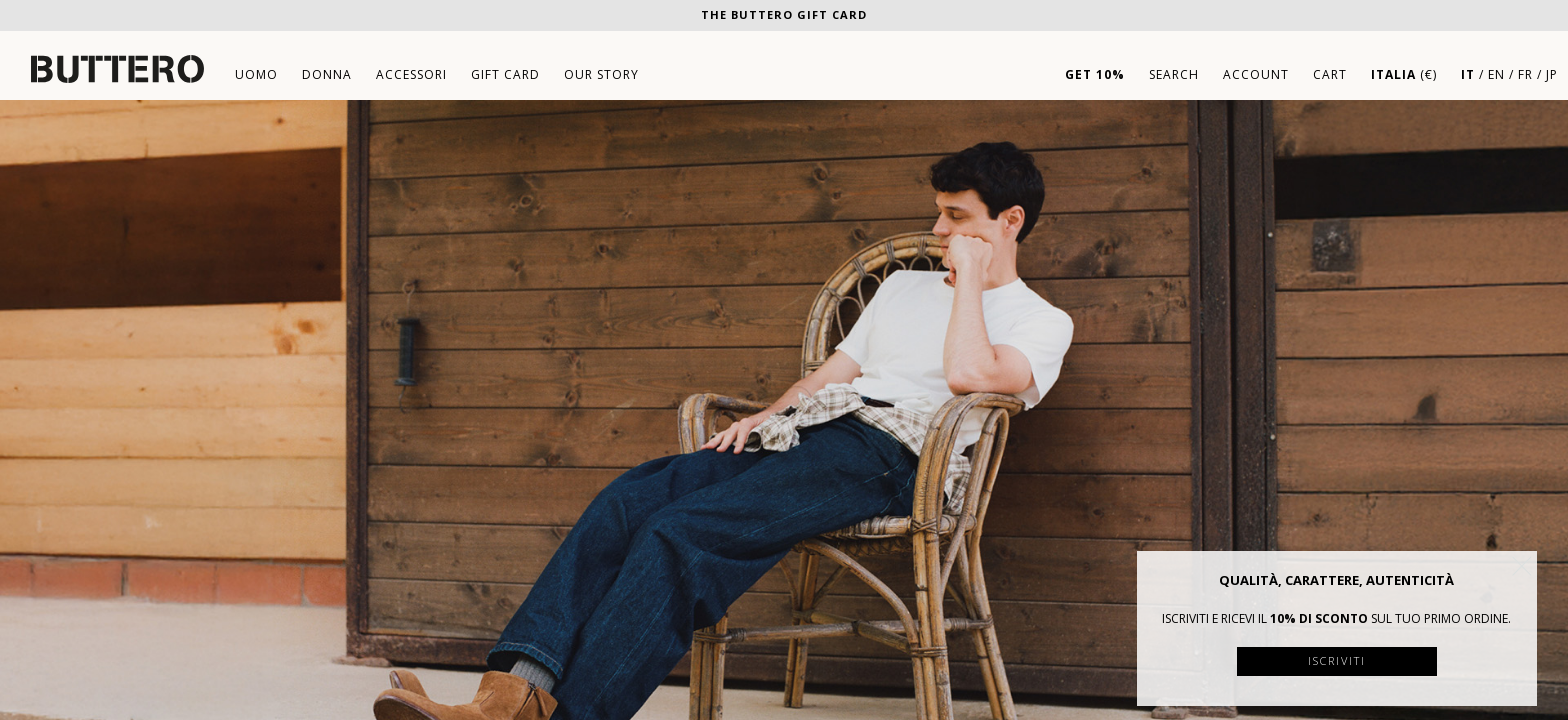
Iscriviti (1337, 660)
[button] (1522, 566)
